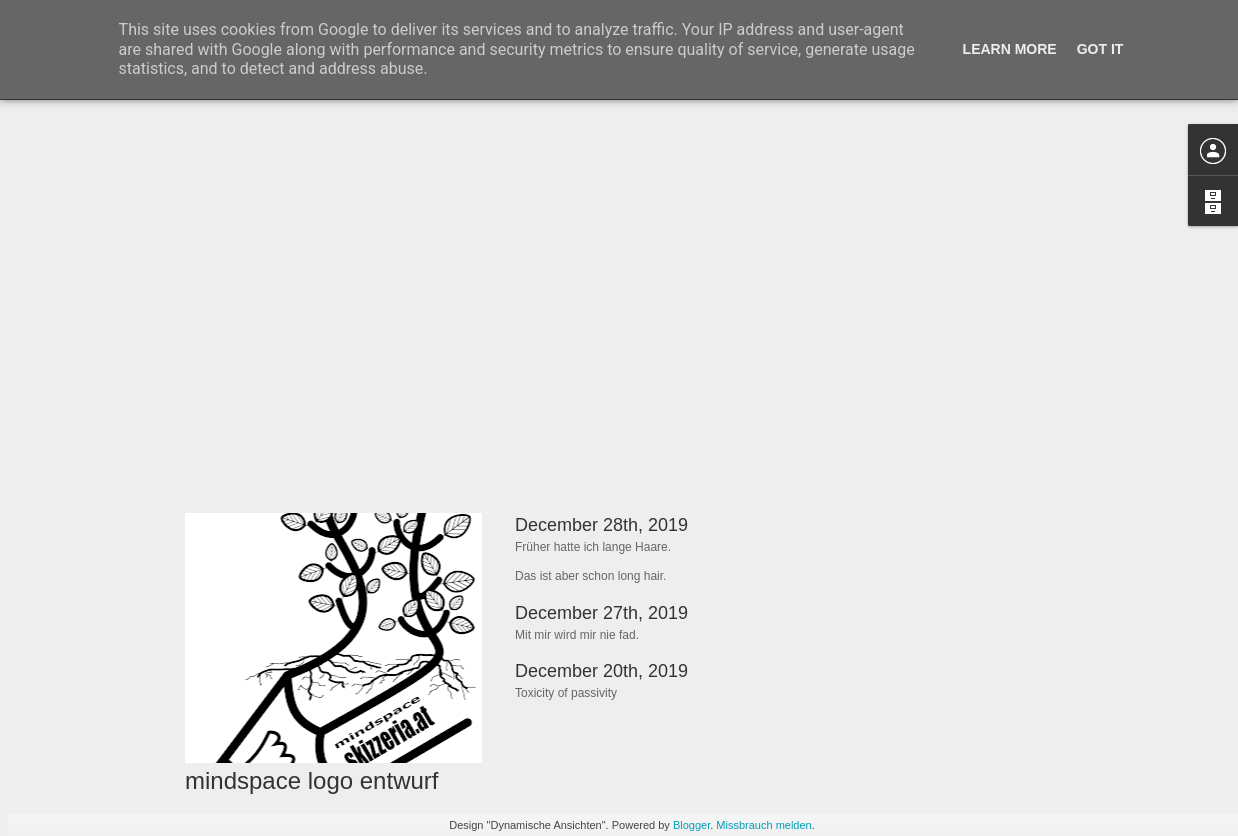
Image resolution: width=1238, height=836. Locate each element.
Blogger (691, 825)
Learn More (1010, 49)
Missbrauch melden (763, 825)
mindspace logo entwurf (311, 780)
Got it (1100, 49)
